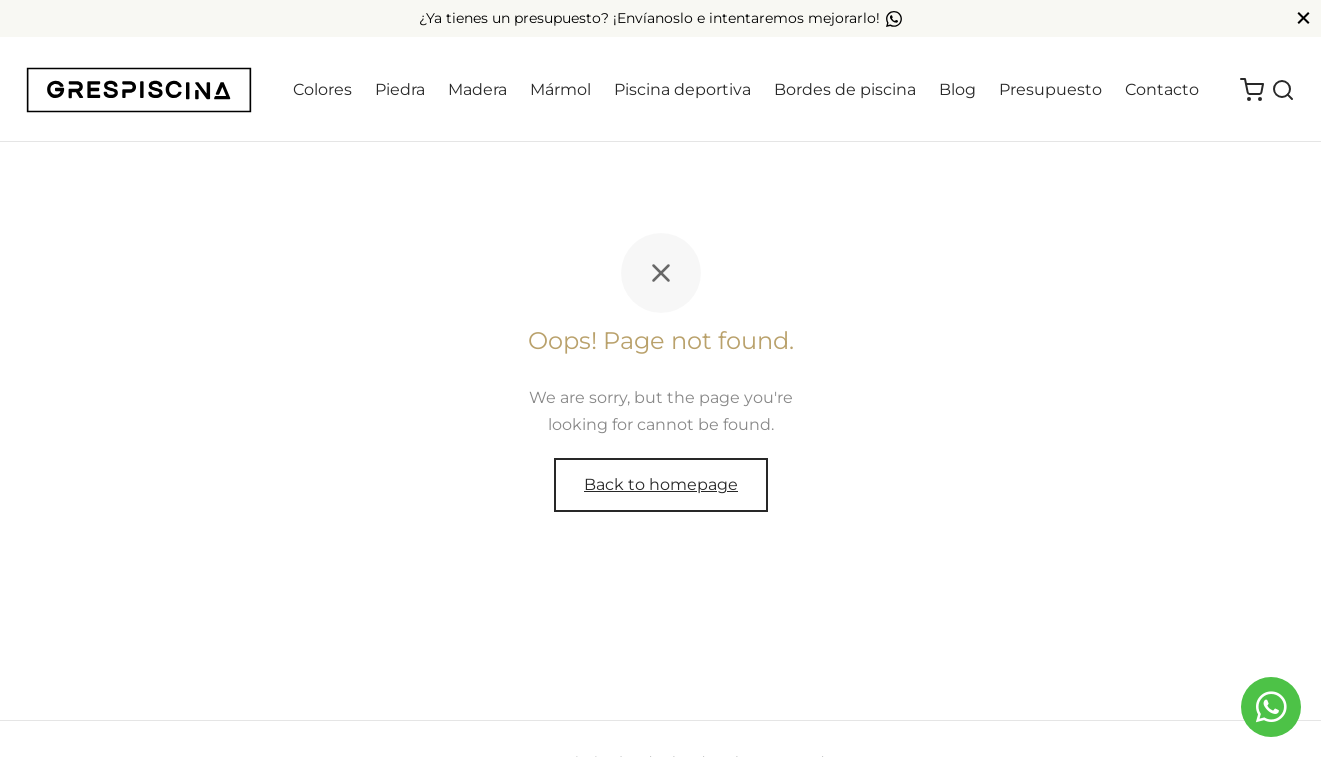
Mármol (560, 89)
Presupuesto (1050, 89)
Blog (957, 89)
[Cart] (1252, 90)
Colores (322, 89)
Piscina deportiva (682, 89)
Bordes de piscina (845, 89)
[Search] (1283, 90)
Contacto (1162, 89)
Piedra (400, 89)
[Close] (1303, 18)
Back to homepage (661, 484)
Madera (477, 89)
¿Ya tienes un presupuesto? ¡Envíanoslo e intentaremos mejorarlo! (660, 18)
